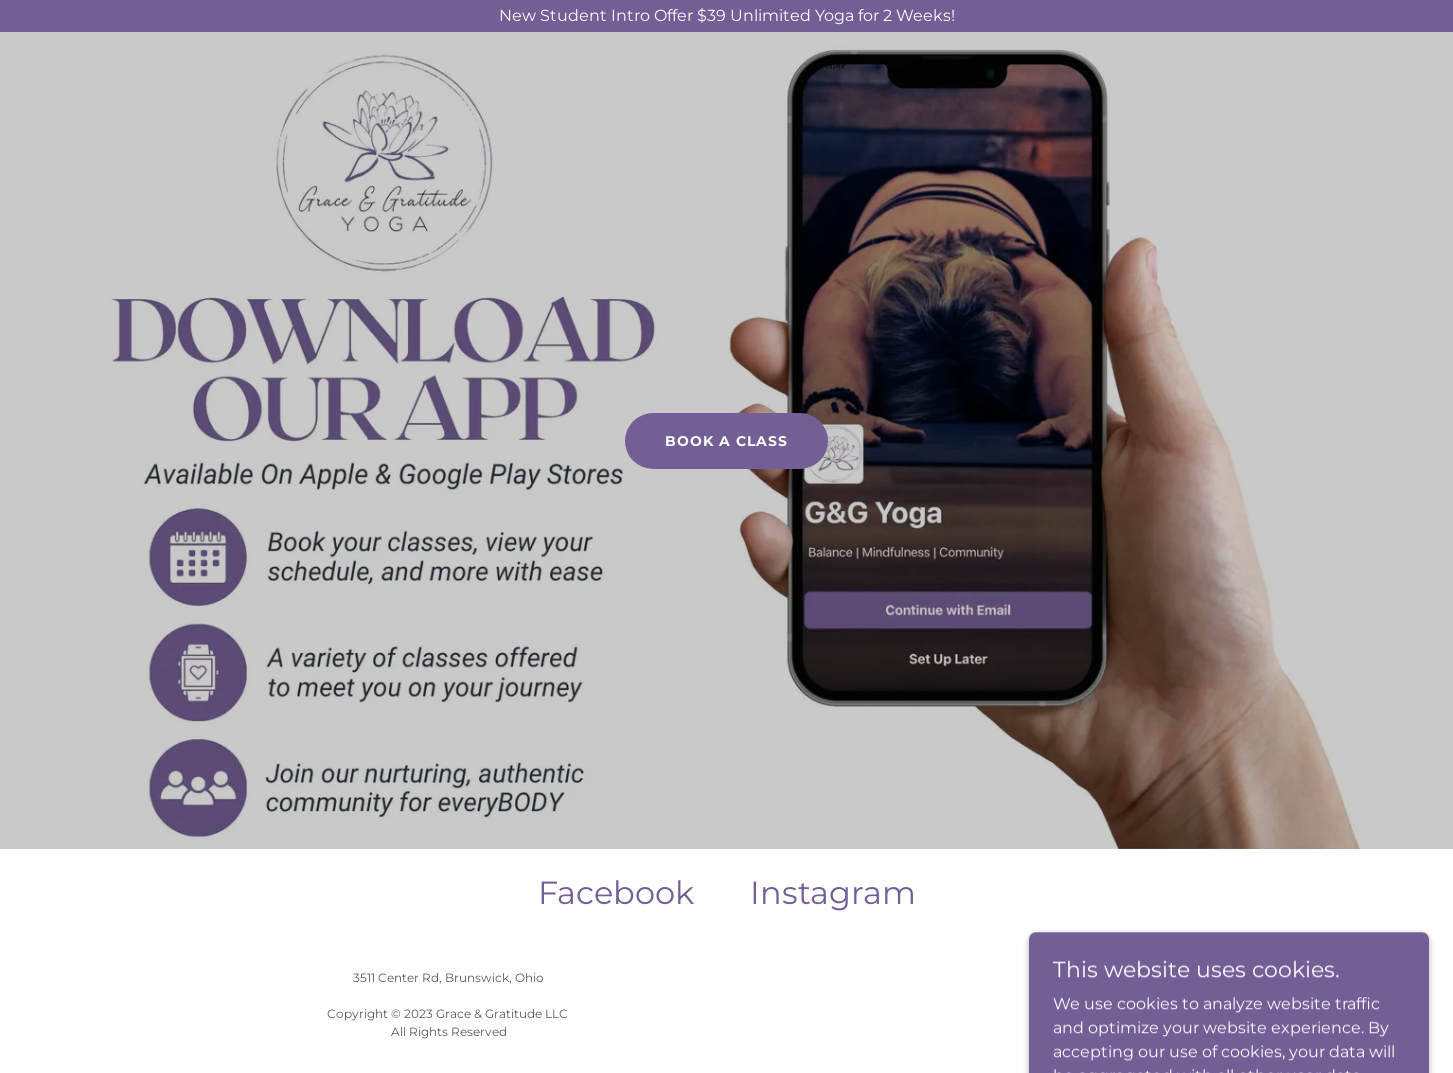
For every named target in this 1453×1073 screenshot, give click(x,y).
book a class (726, 441)
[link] (616, 893)
